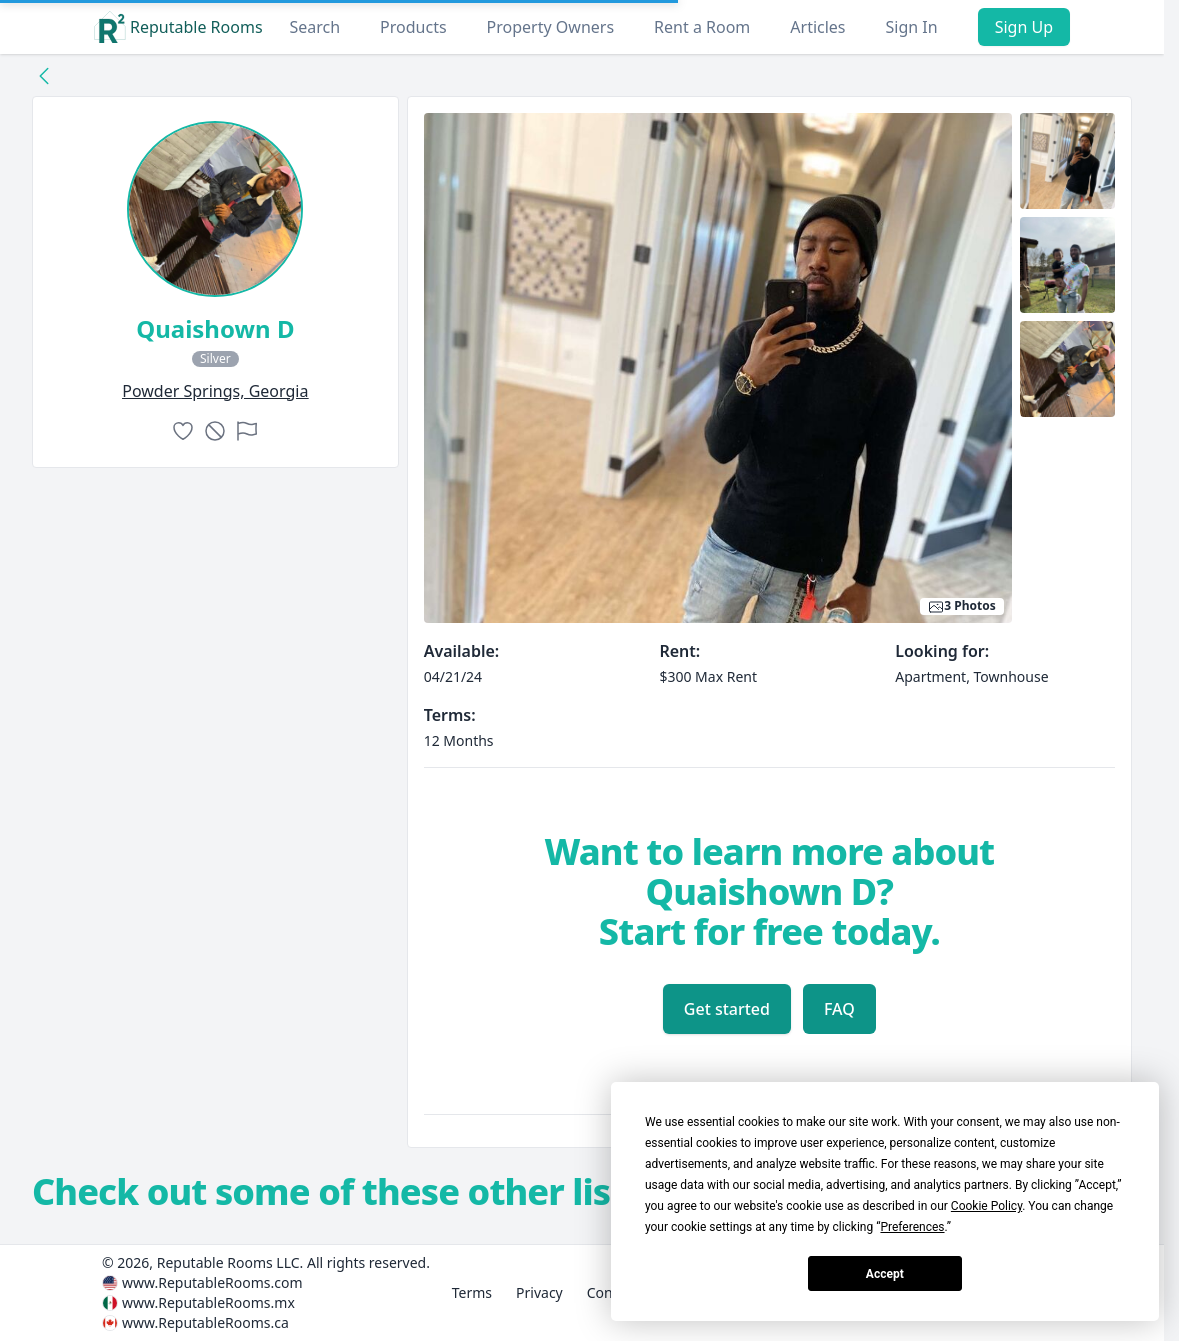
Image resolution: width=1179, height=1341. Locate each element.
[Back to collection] (44, 75)
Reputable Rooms (178, 27)
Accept (885, 1274)
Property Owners (550, 27)
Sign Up (1024, 27)
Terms (472, 1292)
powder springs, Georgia (215, 391)
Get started (727, 1009)
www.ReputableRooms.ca (205, 1322)
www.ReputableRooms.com (212, 1282)
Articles (817, 27)
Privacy (539, 1292)
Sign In (912, 27)
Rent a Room (702, 27)
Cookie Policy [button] (986, 1206)
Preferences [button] (912, 1227)
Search (314, 27)
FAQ (839, 1009)
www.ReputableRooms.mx (208, 1302)
